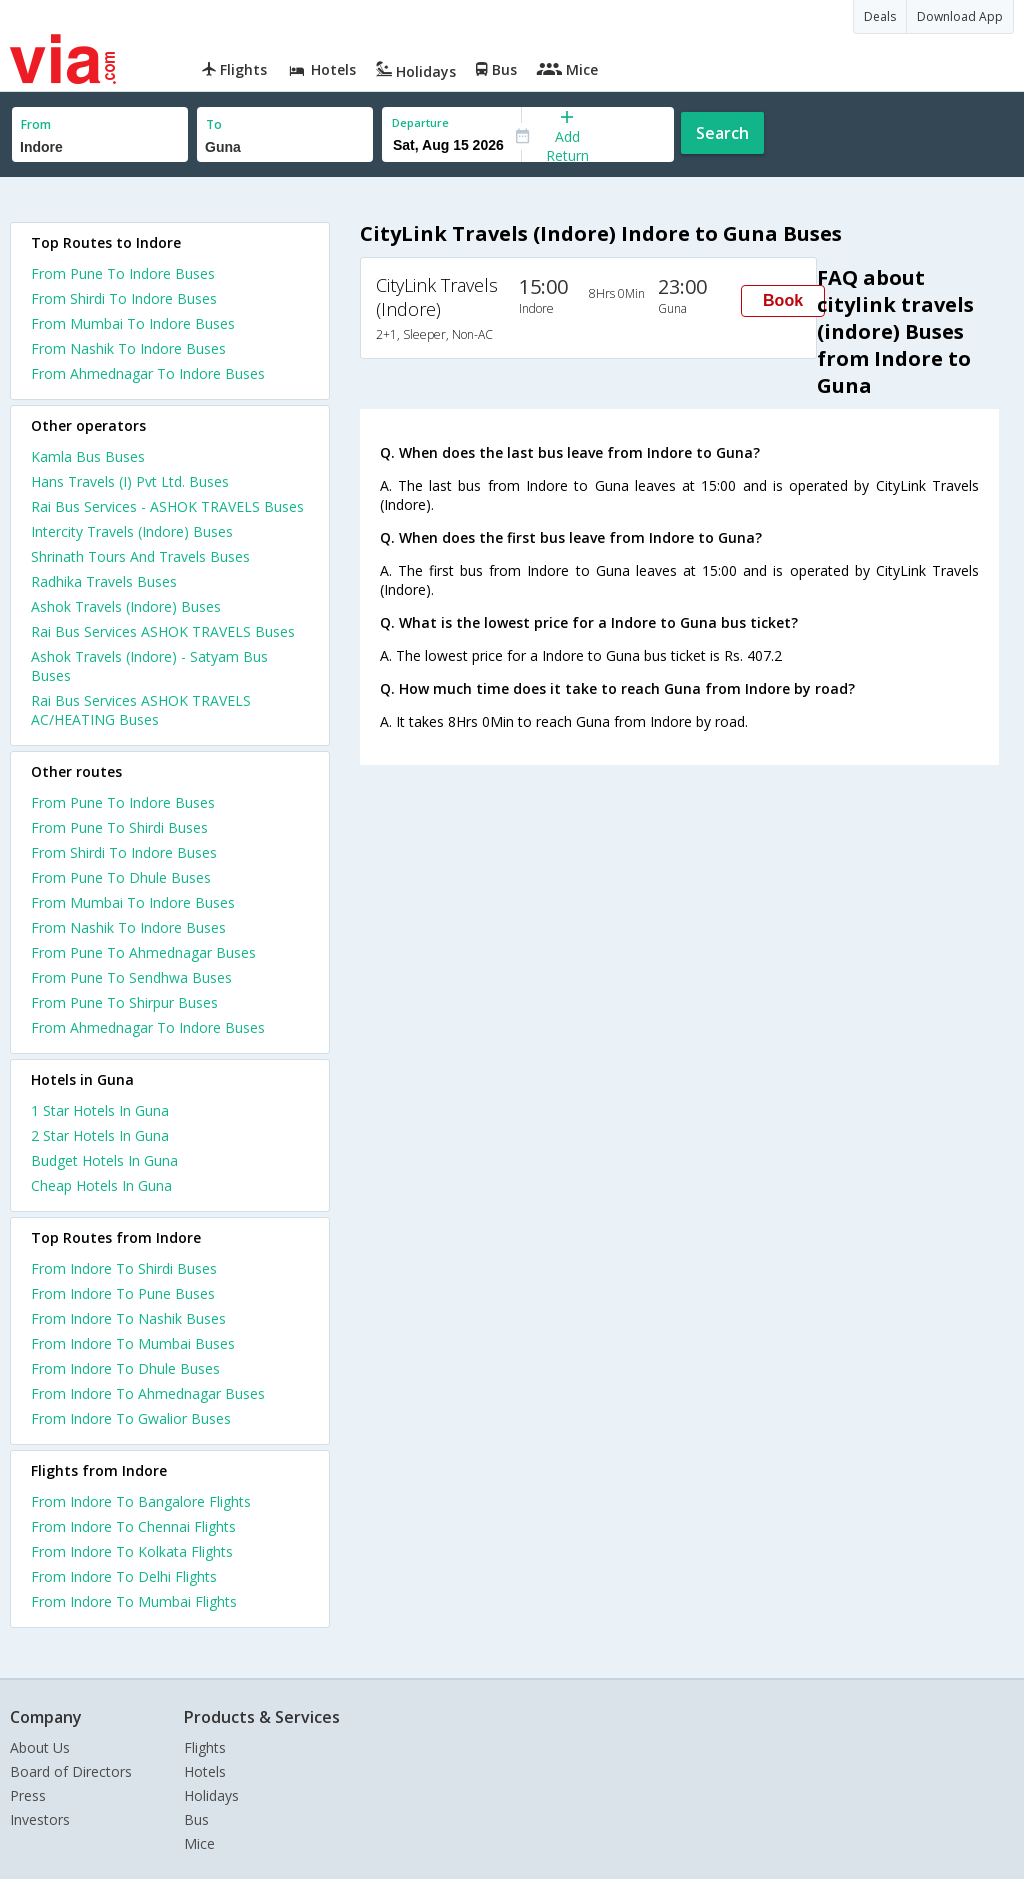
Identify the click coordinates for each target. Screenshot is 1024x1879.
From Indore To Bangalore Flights (141, 1501)
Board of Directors (71, 1771)
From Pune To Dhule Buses (121, 877)
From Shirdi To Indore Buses (124, 298)
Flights (205, 1747)
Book (783, 300)
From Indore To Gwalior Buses (131, 1418)
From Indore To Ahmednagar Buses (148, 1393)
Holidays (211, 1795)
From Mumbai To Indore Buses (133, 323)
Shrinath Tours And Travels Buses (140, 556)
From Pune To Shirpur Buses (124, 1002)
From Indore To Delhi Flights (124, 1576)
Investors (40, 1819)
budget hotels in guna (104, 1160)
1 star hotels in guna (100, 1110)
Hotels (205, 1771)
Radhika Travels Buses (104, 581)
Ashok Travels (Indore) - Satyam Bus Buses (149, 666)
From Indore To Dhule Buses (125, 1368)
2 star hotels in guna (100, 1135)
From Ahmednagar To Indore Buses (148, 373)
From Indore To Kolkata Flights (132, 1551)
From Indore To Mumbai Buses (133, 1343)
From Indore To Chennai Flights (133, 1526)
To (214, 124)
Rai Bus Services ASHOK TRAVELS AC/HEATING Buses (141, 710)
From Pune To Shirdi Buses (119, 827)
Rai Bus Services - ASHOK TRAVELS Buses (167, 506)
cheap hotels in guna (101, 1185)
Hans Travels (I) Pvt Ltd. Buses (130, 481)
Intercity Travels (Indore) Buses (132, 531)
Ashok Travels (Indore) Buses (126, 606)
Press (28, 1795)
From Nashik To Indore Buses (128, 348)
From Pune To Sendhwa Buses (131, 977)
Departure (420, 122)
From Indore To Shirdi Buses (124, 1268)
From (36, 124)
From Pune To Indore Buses (123, 273)
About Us (40, 1747)
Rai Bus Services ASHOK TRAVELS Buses (163, 631)
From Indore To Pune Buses (123, 1293)
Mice (199, 1843)
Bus (196, 1819)
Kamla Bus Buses (88, 456)
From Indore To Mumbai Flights (134, 1601)
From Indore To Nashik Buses (128, 1318)
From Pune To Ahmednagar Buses (143, 952)
